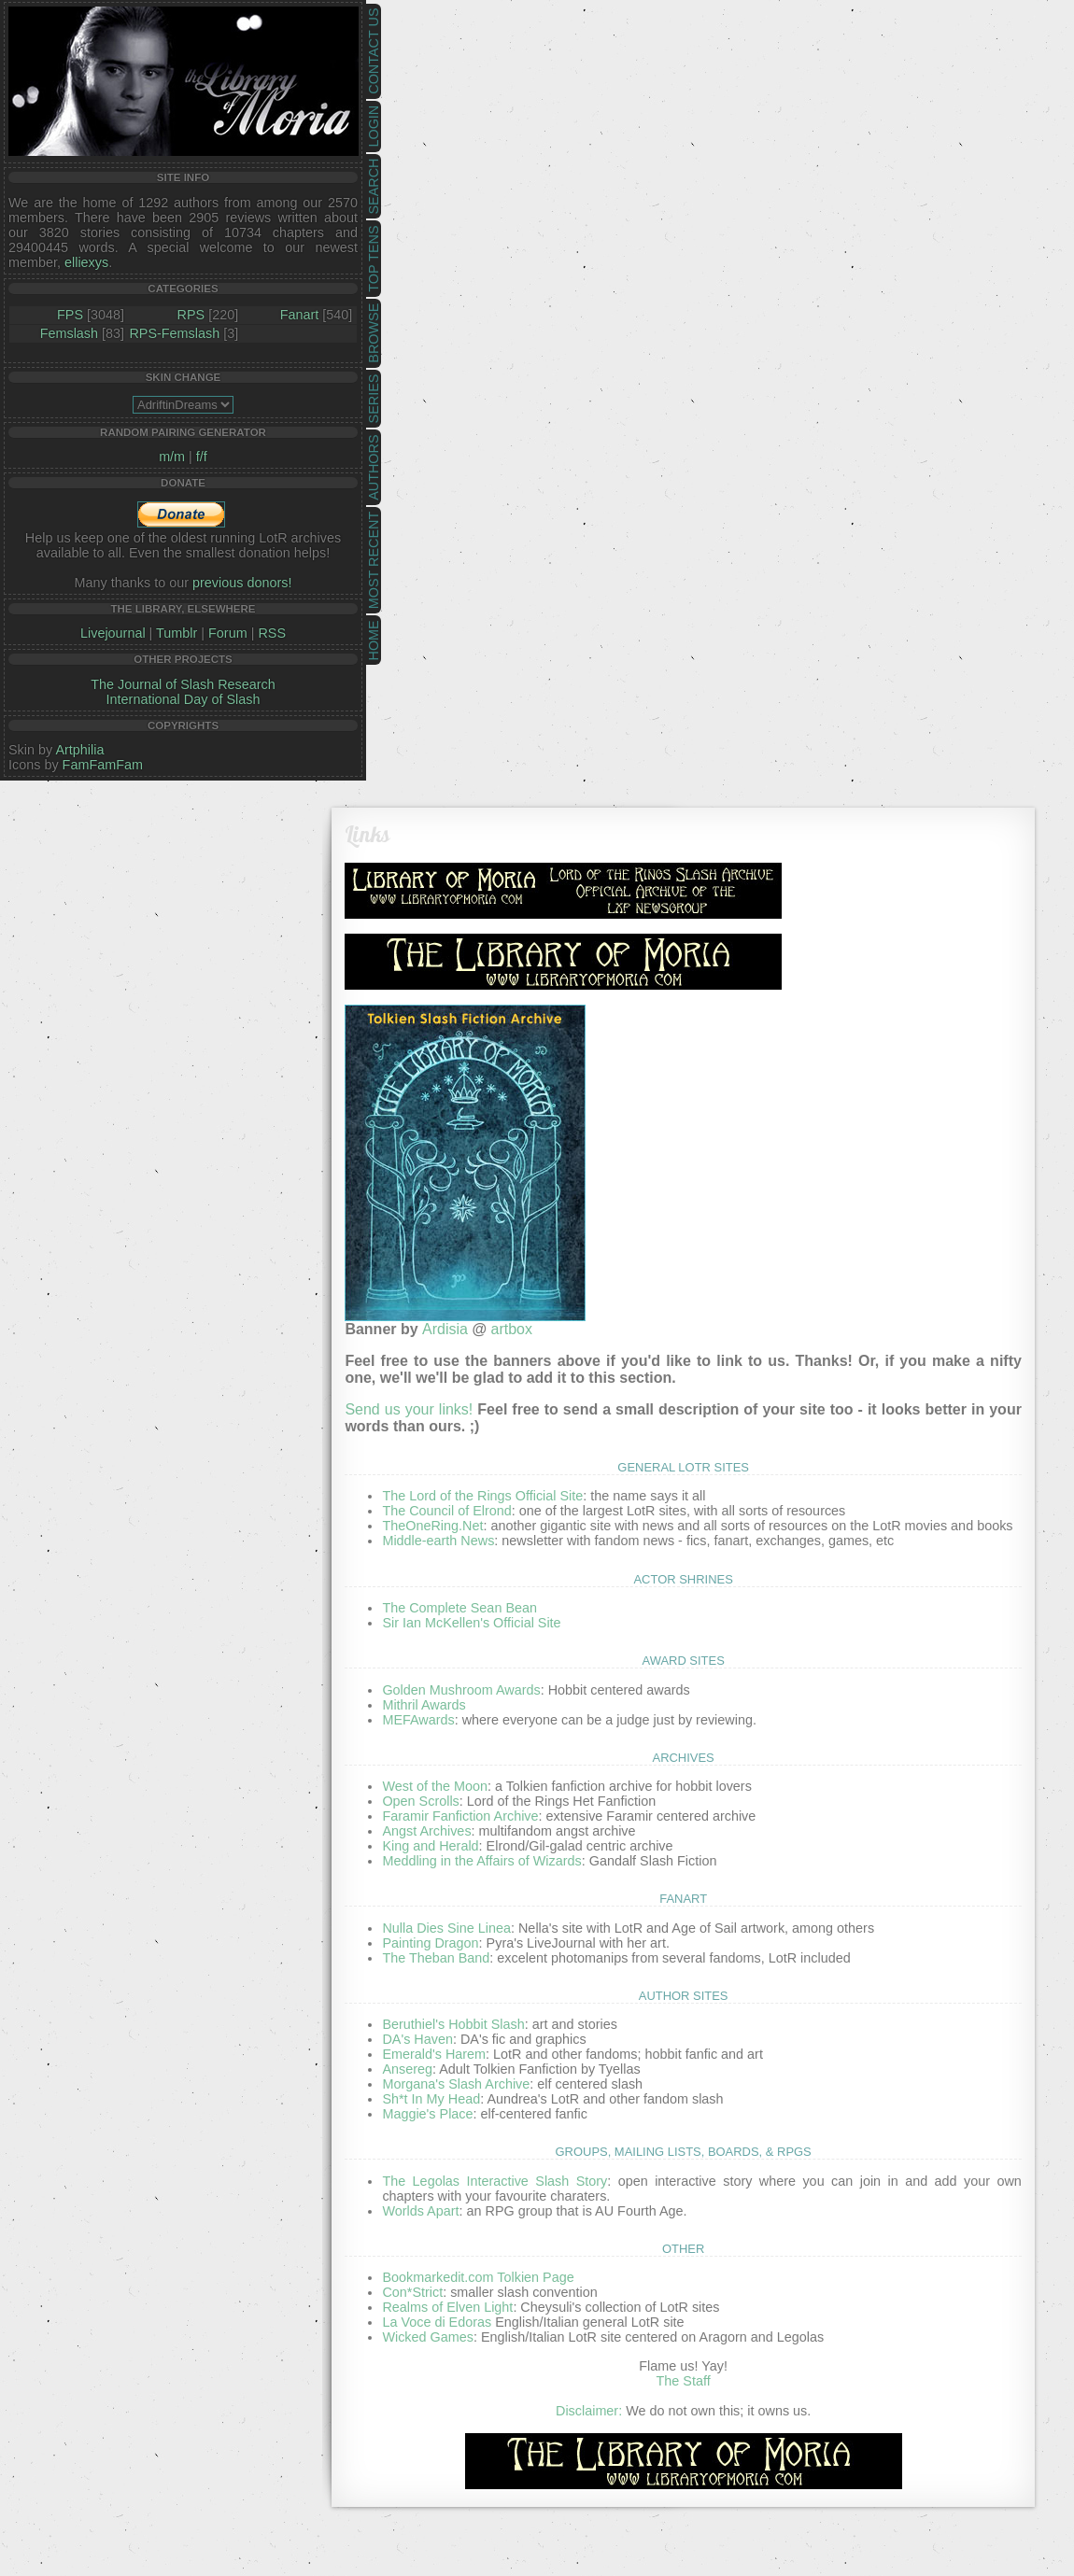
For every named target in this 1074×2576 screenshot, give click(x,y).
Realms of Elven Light (447, 2307)
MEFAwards (418, 1719)
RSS (272, 633)
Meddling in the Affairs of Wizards (481, 1860)
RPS (191, 314)
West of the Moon (435, 1786)
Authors (373, 467)
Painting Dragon (430, 1943)
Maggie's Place (427, 2113)
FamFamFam (103, 764)
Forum (227, 633)
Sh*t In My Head (431, 2098)
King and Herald (430, 1845)
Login (373, 127)
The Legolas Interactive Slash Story (494, 2181)
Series (373, 399)
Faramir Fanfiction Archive (460, 1816)
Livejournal (113, 633)
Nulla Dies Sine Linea (446, 1928)
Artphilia (79, 749)
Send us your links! (409, 1409)
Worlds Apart (420, 2210)
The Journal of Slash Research (183, 684)
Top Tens (373, 259)
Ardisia (445, 1329)
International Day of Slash (183, 699)
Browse (373, 333)
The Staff (684, 2380)
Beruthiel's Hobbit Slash (453, 2024)
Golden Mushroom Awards (461, 1689)
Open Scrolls (420, 1801)
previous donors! (241, 582)
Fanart (299, 314)
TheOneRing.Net (432, 1525)
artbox (510, 1329)
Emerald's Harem (434, 2054)
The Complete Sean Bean (459, 1607)
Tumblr (176, 633)
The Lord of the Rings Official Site (482, 1495)
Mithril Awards (423, 1704)
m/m (172, 456)
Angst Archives (426, 1830)
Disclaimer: (589, 2410)
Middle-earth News (438, 1540)
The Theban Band (435, 1957)
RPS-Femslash (174, 333)
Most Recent (373, 560)
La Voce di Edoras (436, 2322)
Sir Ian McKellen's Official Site (471, 1622)
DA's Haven (417, 2039)
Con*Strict (412, 2292)
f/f (201, 456)
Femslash (69, 333)
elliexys (86, 262)
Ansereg (407, 2069)
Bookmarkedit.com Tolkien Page (477, 2277)
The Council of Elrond (446, 1510)
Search (373, 187)
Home (373, 640)
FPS (70, 314)
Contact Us (373, 51)
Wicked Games (427, 2337)
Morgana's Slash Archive (456, 2083)
